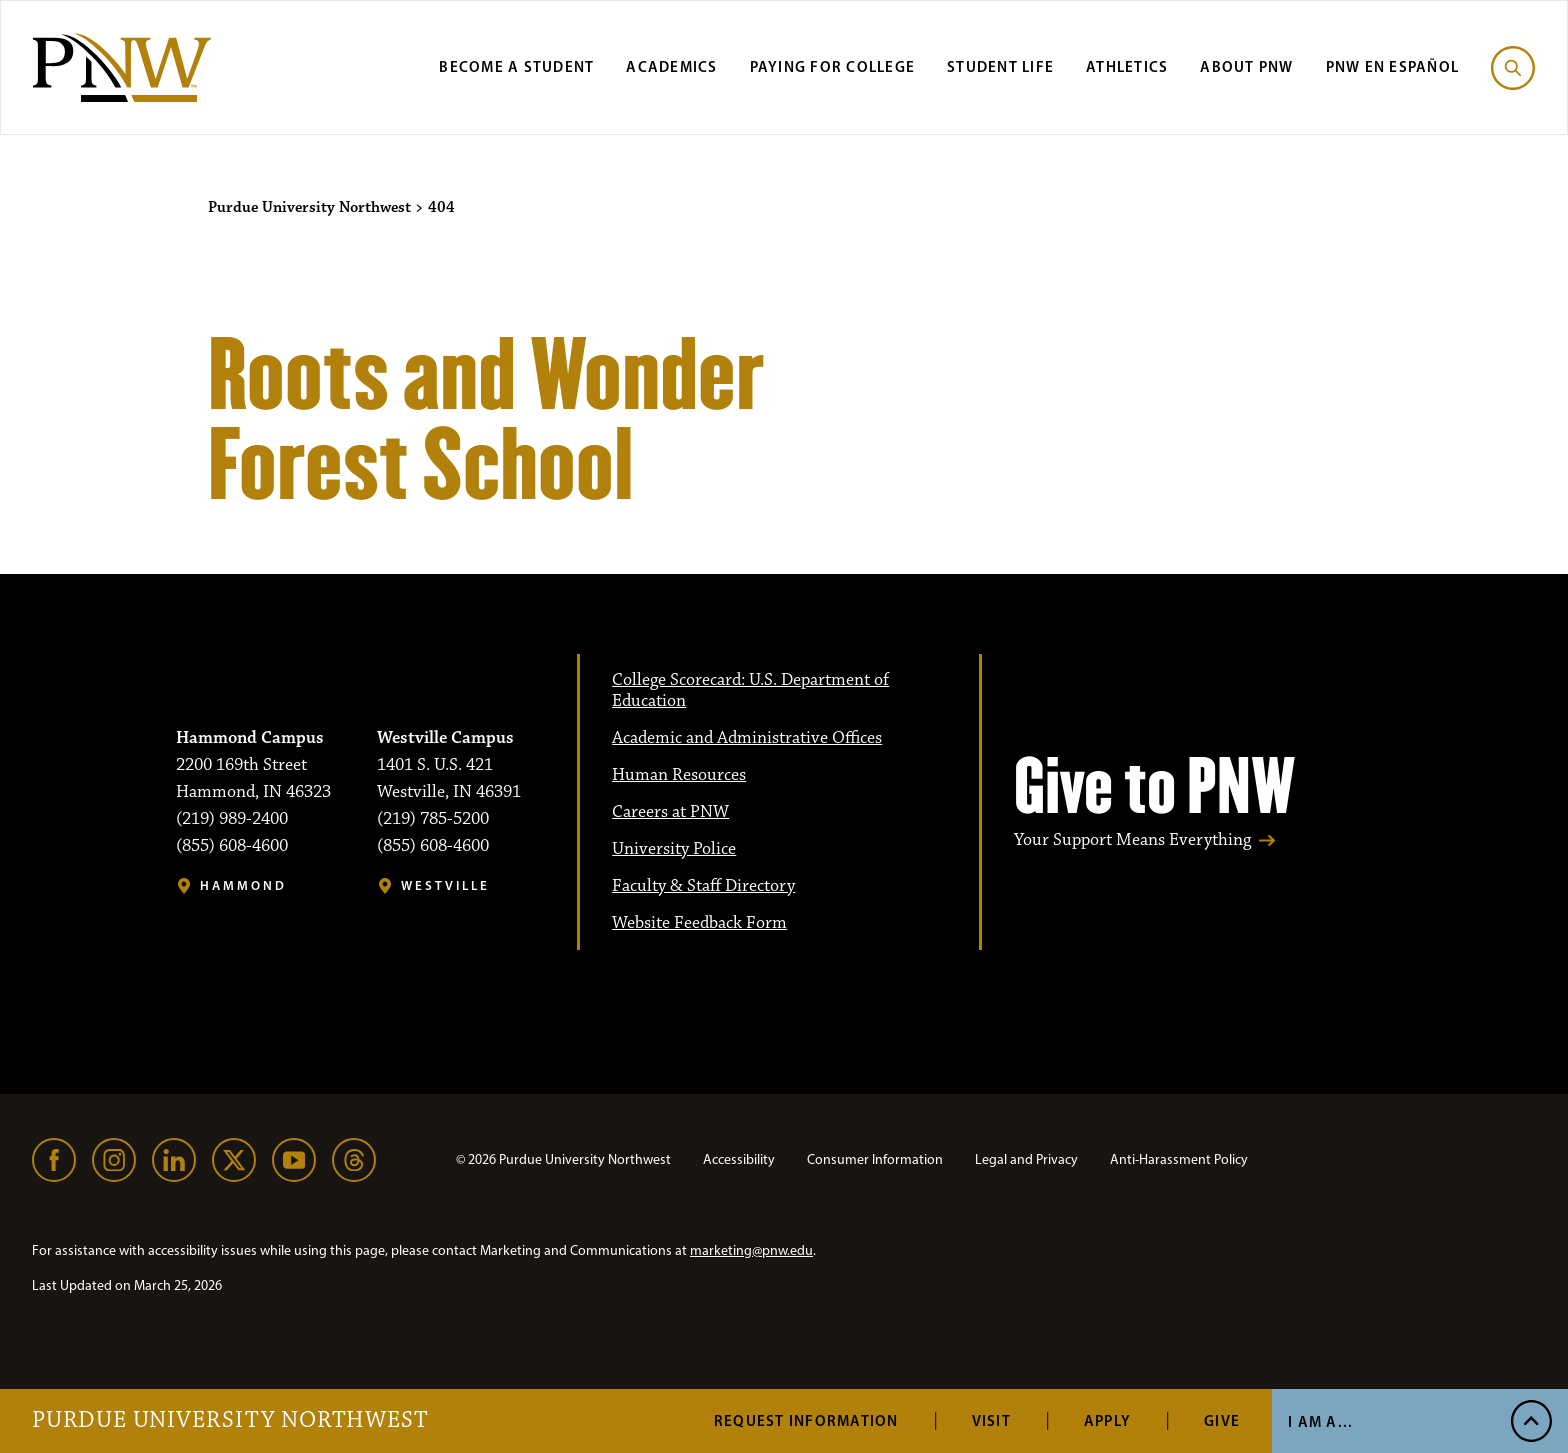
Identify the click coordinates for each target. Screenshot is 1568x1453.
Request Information (806, 1420)
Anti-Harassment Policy (1179, 1159)
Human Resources (679, 775)
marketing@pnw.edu (751, 1250)
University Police (674, 849)
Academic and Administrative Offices (747, 738)
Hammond (243, 885)
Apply (1107, 1420)
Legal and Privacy (1026, 1159)
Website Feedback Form (699, 923)
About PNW (1246, 66)
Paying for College (833, 66)
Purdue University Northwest (230, 1421)
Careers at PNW (670, 812)
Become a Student (516, 66)
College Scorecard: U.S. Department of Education (750, 690)
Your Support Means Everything (1132, 840)
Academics (671, 66)
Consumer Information (875, 1159)
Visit (991, 1420)
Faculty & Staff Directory (703, 886)
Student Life (1000, 66)
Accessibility (739, 1159)
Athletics (1127, 66)
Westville (445, 885)
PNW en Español (1393, 66)
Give (1222, 1420)
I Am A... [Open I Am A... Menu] (1320, 1421)
